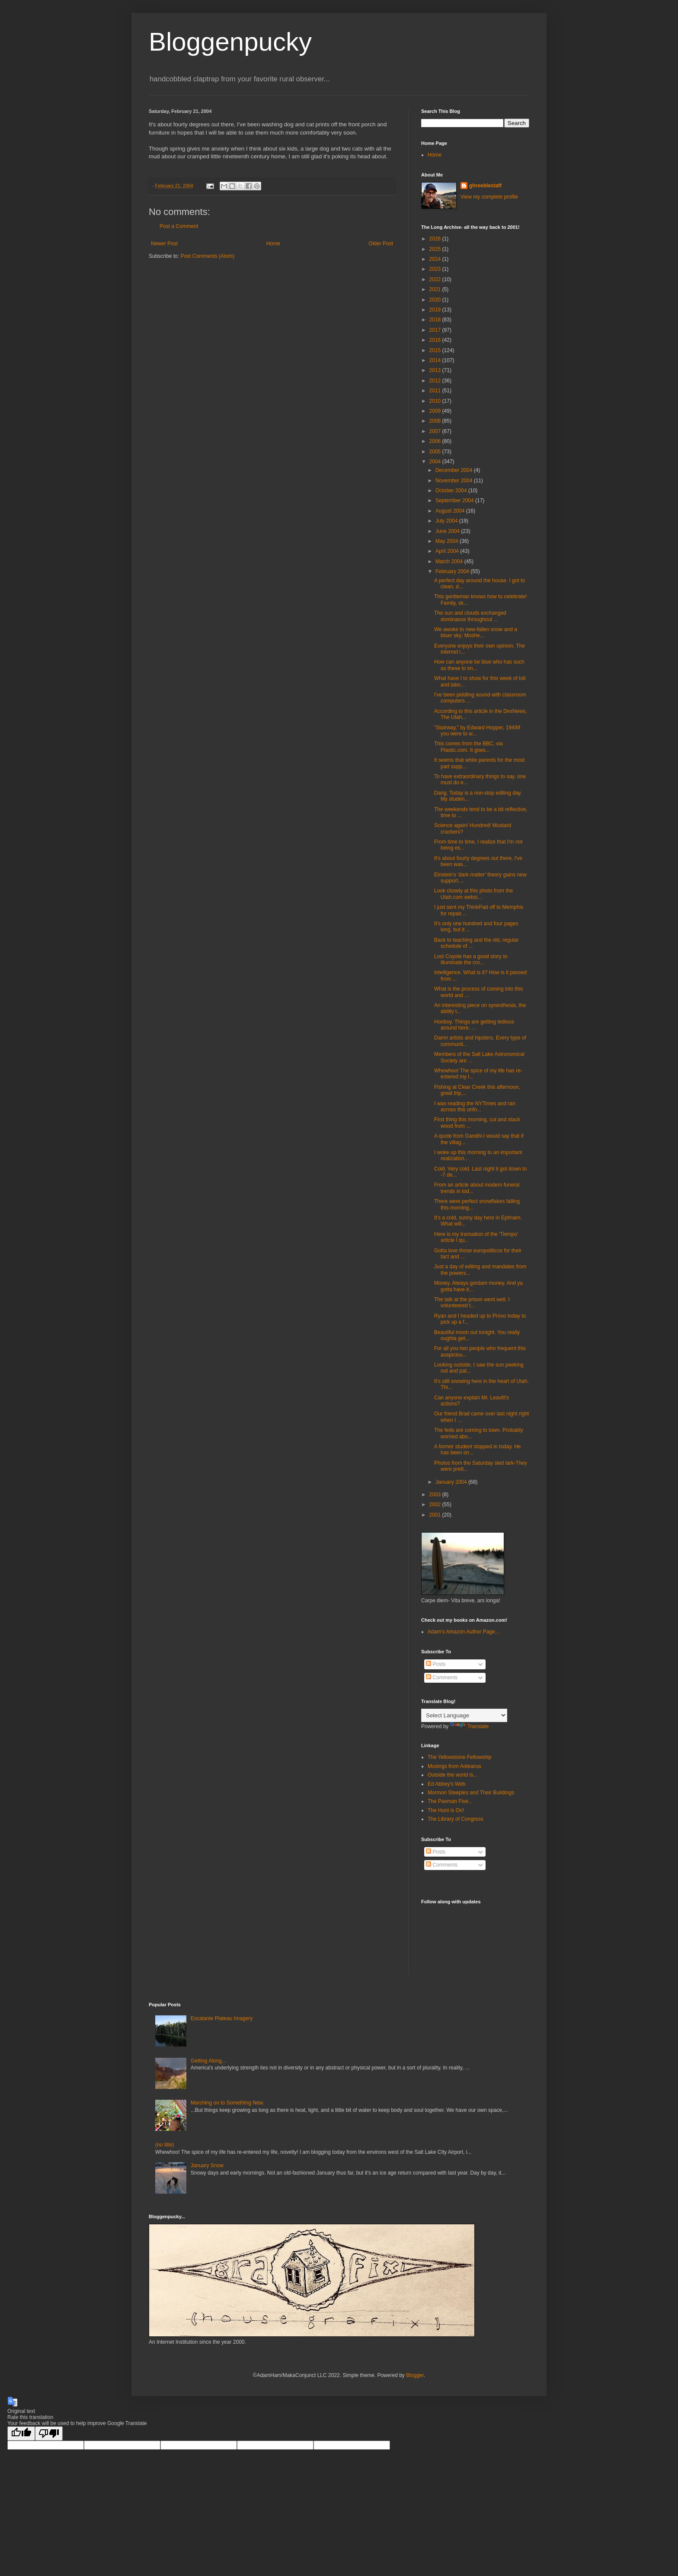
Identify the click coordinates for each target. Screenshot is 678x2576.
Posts (435, 1664)
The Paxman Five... (450, 1801)
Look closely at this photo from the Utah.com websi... (473, 894)
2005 (435, 452)
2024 (435, 259)
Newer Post (164, 244)
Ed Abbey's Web (446, 1784)
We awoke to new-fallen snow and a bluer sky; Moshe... (475, 632)
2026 (435, 239)
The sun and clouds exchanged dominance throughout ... (470, 616)
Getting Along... (208, 2061)
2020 (435, 300)
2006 (435, 441)
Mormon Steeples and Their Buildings (471, 1793)
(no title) (164, 2145)
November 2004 (454, 481)
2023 (435, 269)
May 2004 (447, 541)
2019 (435, 310)
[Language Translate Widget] (464, 1715)
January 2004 (451, 1482)
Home (273, 244)
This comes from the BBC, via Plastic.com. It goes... (468, 747)
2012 (435, 381)
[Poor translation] (49, 2433)
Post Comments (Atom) (207, 256)
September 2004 (455, 500)
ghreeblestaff (485, 186)
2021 (435, 289)
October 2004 (451, 491)
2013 (435, 370)
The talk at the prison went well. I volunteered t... (472, 1302)
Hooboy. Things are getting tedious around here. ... (474, 1025)
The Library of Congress (455, 1819)
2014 (435, 360)
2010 (435, 401)
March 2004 (449, 561)
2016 (435, 340)
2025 (435, 249)
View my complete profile (489, 197)
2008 (435, 421)
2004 (435, 462)
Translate (469, 1726)
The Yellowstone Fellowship (459, 1757)
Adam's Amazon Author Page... (463, 1632)
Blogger (415, 2375)
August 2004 (450, 511)
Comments (441, 1678)
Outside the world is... (452, 1775)
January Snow (207, 2165)
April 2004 (447, 551)
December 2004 (454, 470)
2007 (435, 431)
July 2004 (447, 521)
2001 (435, 1515)
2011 (435, 391)
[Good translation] (21, 2433)
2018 (435, 320)
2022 (435, 279)
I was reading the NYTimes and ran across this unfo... (474, 1106)
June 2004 (448, 531)
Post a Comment (179, 226)
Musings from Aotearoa (454, 1766)
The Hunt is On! (446, 1810)
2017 (435, 330)
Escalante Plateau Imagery (222, 2018)
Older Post (380, 244)
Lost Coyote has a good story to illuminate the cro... (470, 959)
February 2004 (452, 571)
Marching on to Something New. (227, 2103)
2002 (435, 1504)
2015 (435, 350)
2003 (435, 1495)
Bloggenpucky (230, 41)
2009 (435, 411)
